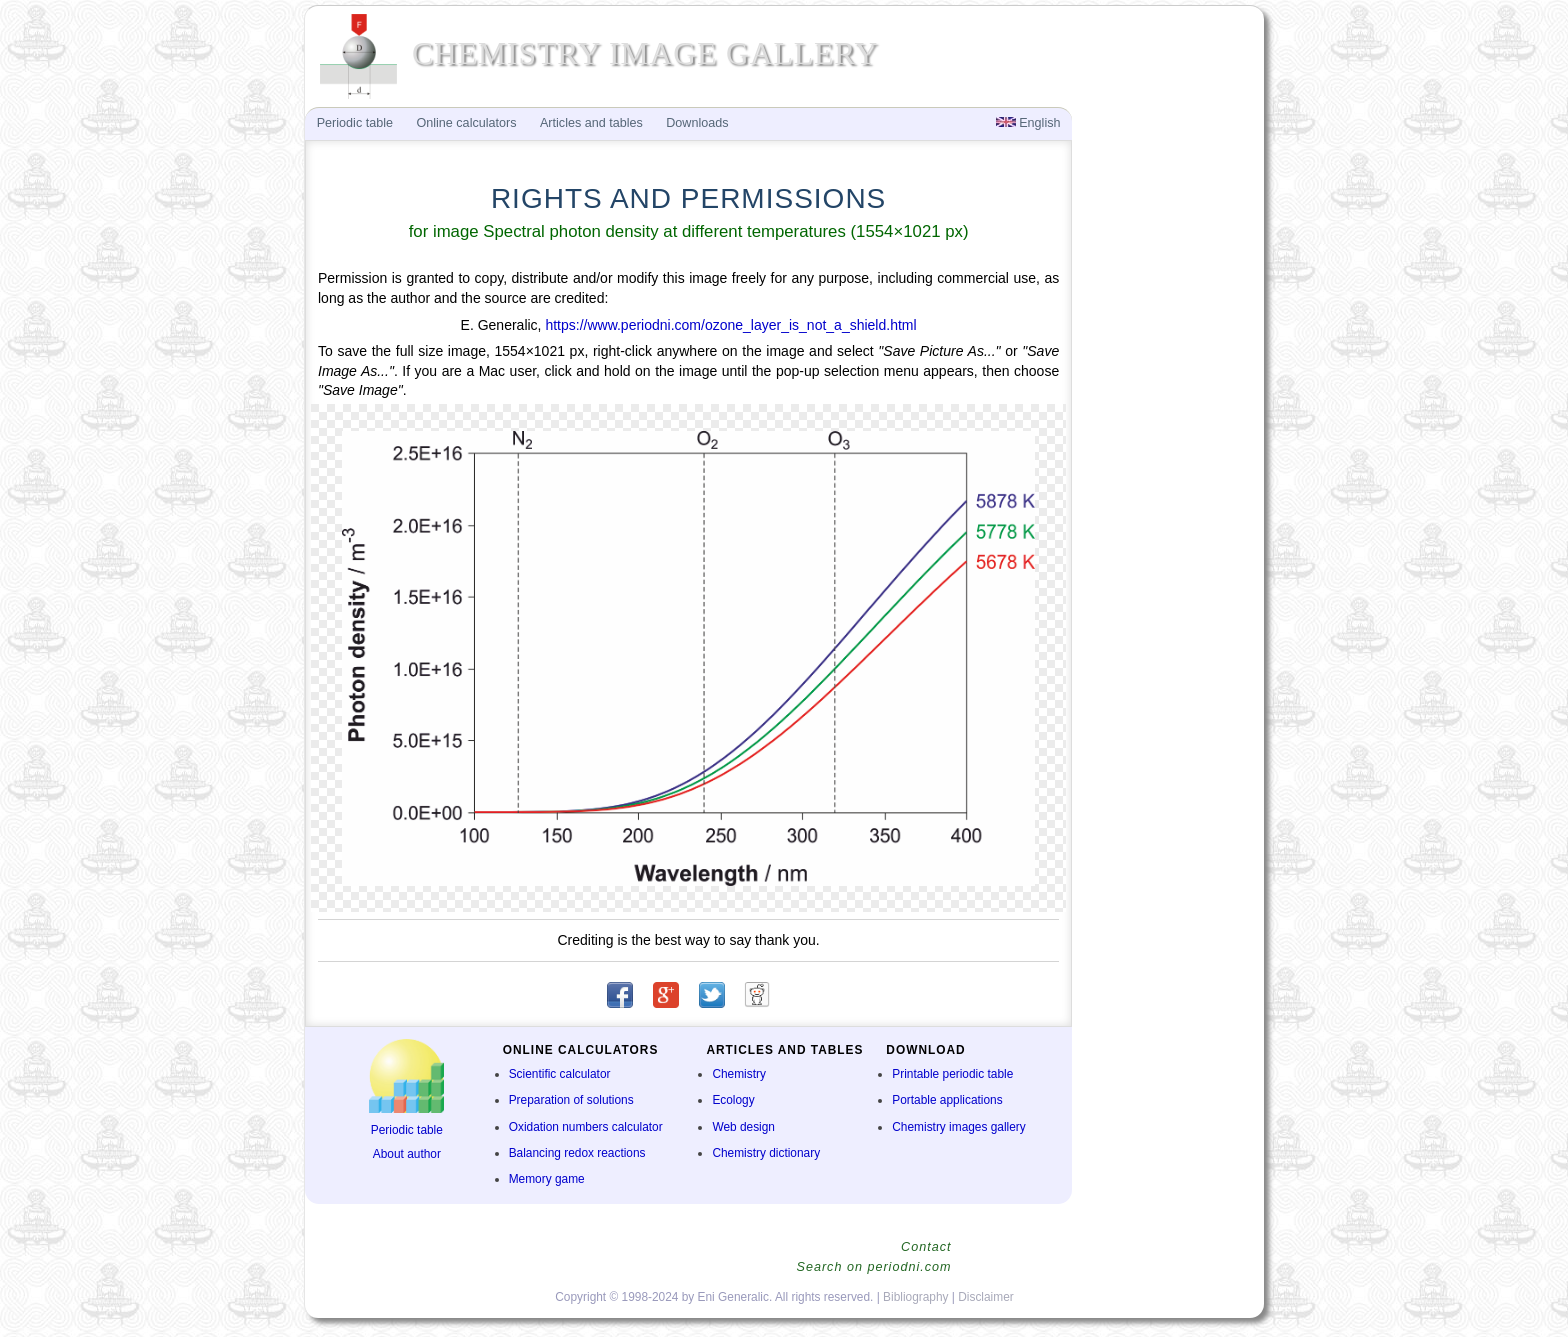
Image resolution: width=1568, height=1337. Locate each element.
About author (407, 1154)
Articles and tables (591, 123)
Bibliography (915, 1297)
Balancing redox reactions (577, 1153)
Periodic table (407, 1130)
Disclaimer (986, 1297)
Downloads (697, 123)
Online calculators (466, 123)
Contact (926, 1247)
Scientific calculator (560, 1074)
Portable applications (947, 1100)
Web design (743, 1127)
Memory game (547, 1179)
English (1028, 123)
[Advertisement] (1166, 436)
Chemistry (739, 1074)
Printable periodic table (952, 1074)
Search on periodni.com (873, 1267)
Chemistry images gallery (958, 1127)
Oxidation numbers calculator (586, 1127)
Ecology (733, 1100)
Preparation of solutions (571, 1100)
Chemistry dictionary (766, 1153)
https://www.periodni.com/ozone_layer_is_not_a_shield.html (730, 325)
